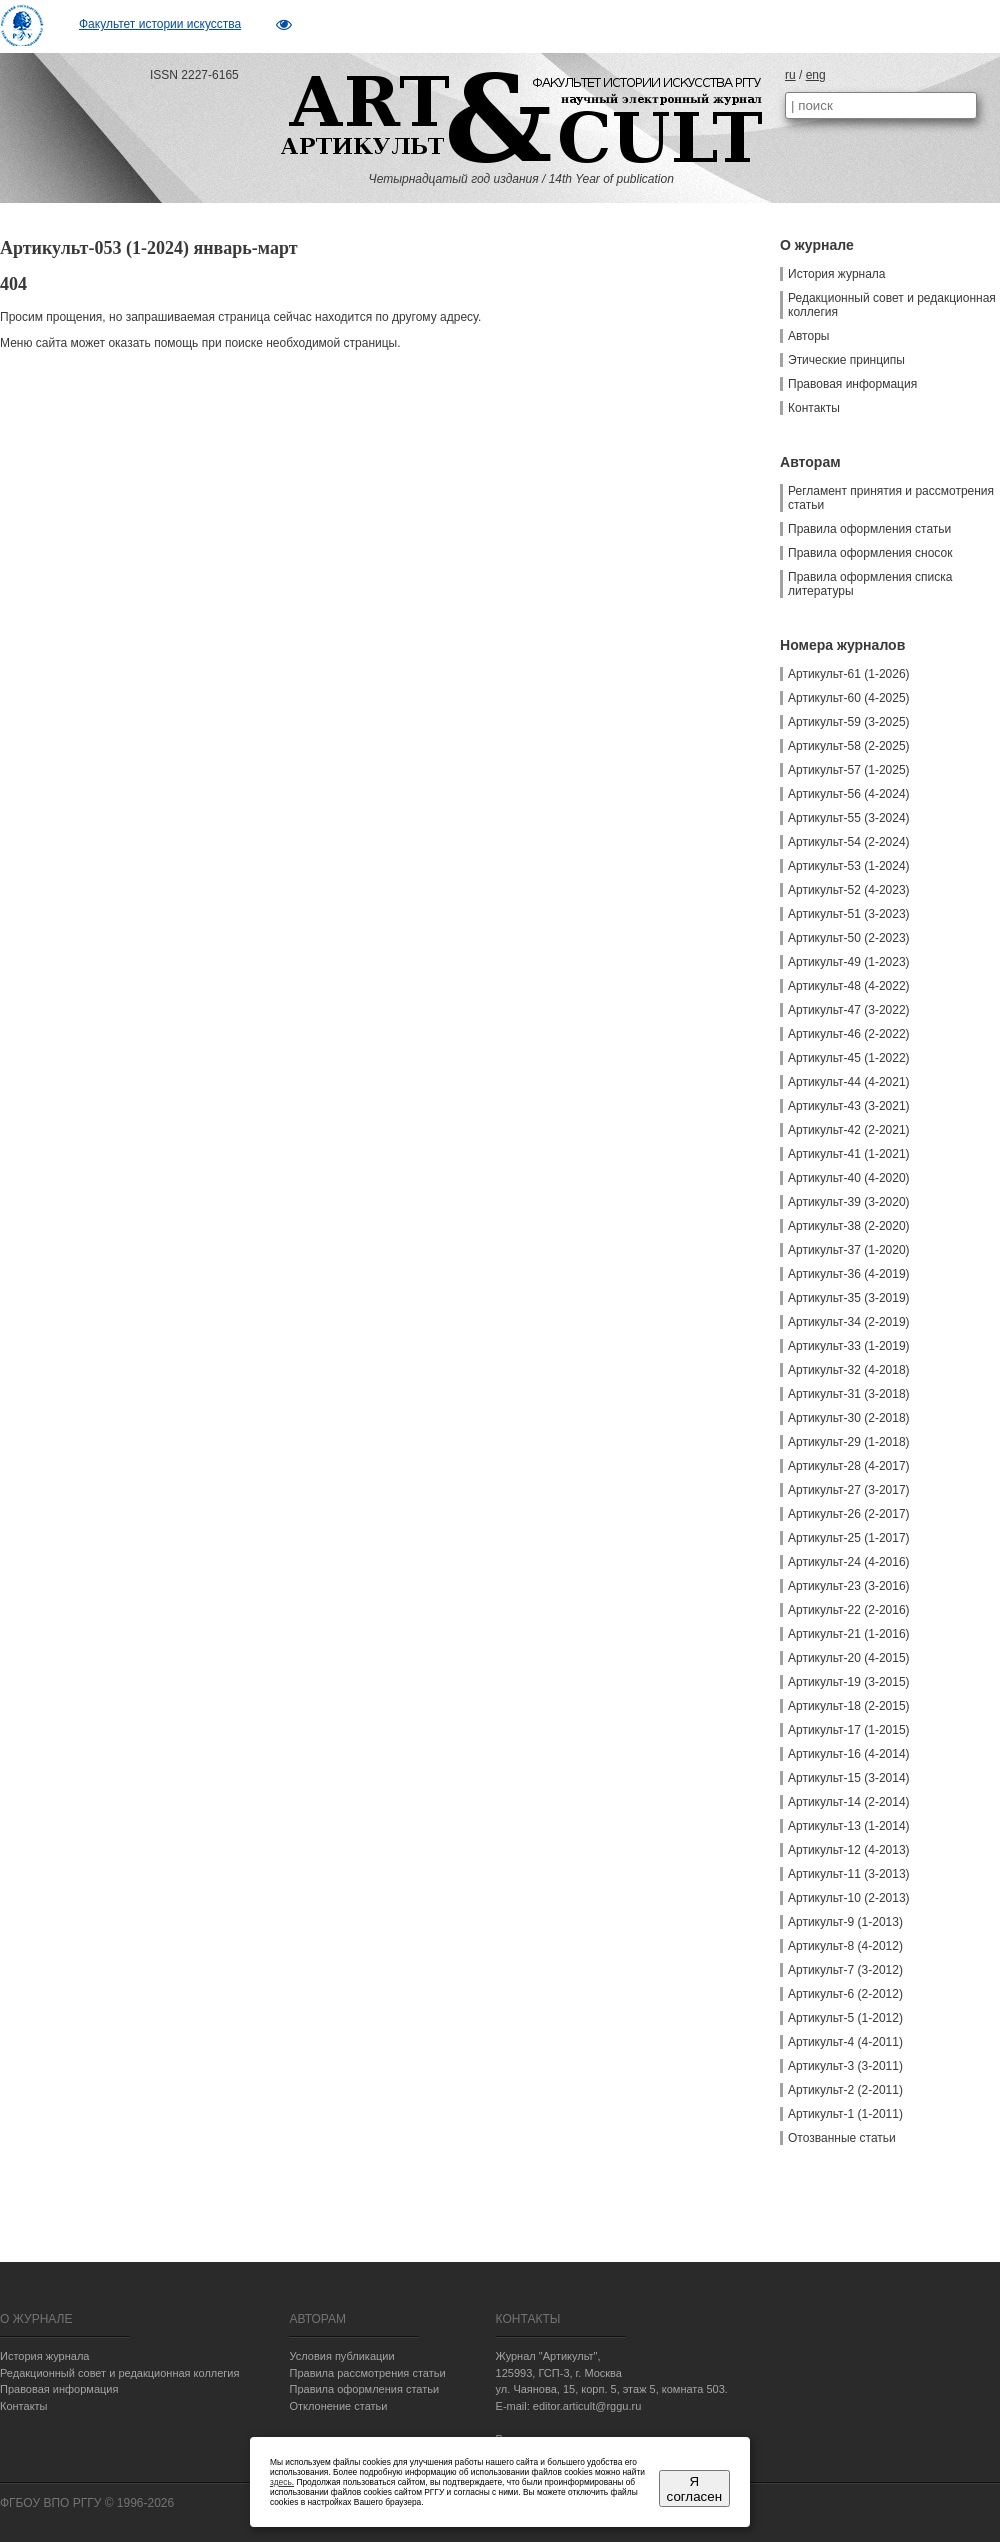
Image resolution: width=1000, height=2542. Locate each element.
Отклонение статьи (338, 2406)
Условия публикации (341, 2356)
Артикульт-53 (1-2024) (849, 866)
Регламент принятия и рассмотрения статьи (891, 498)
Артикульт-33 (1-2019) (849, 1346)
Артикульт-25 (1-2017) (849, 1538)
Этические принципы (846, 360)
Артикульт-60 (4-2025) (849, 698)
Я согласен (694, 2489)
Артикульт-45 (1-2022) (849, 1058)
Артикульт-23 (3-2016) (849, 1586)
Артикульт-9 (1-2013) (845, 1922)
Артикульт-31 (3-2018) (849, 1394)
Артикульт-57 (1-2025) (849, 770)
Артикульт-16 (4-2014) (849, 1754)
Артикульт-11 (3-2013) (849, 1874)
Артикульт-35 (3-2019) (849, 1298)
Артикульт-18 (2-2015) (849, 1706)
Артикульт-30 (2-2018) (849, 1418)
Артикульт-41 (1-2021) (849, 1154)
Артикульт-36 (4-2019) (849, 1274)
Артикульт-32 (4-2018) (849, 1370)
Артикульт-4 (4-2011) (845, 2042)
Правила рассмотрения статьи (367, 2373)
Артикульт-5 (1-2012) (845, 2018)
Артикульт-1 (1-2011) (845, 2114)
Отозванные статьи (842, 2138)
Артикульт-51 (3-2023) (849, 914)
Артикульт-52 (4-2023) (849, 890)
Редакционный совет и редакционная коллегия (892, 305)
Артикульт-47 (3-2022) (849, 1010)
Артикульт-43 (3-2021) (849, 1106)
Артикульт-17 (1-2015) (849, 1730)
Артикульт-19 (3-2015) (849, 1682)
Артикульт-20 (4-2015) (849, 1658)
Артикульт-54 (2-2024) (849, 842)
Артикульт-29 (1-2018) (849, 1442)
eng (816, 75)
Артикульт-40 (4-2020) (849, 1178)
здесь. (282, 2482)
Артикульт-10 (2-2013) (849, 1898)
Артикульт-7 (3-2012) (845, 1970)
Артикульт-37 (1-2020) (849, 1250)
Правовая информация (852, 384)
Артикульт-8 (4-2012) (845, 1946)
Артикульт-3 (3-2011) (845, 2066)
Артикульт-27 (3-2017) (849, 1490)
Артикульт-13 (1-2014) (849, 1826)
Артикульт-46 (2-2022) (849, 1034)
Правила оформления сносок (870, 553)
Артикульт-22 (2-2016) (849, 1610)
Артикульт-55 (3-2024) (849, 818)
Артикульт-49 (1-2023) (849, 962)
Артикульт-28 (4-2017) (849, 1466)
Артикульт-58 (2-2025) (849, 746)
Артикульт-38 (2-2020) (849, 1226)
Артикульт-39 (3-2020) (849, 1202)
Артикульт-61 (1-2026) (849, 674)
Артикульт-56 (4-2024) (849, 794)
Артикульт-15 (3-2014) (849, 1778)
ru (790, 75)
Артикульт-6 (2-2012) (845, 1994)
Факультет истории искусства (160, 24)
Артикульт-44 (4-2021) (849, 1082)
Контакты (814, 408)
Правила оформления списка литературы (870, 584)
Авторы (808, 336)
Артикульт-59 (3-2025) (849, 722)
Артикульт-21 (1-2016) (849, 1634)
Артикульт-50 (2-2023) (849, 938)
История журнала (837, 274)
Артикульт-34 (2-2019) (849, 1322)
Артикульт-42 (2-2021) (849, 1130)
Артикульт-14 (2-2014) (849, 1802)
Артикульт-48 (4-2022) (849, 986)
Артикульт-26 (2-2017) (849, 1514)
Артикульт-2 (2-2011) (845, 2090)
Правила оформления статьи (869, 529)
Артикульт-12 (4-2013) (849, 1850)
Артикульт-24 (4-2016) (849, 1562)
